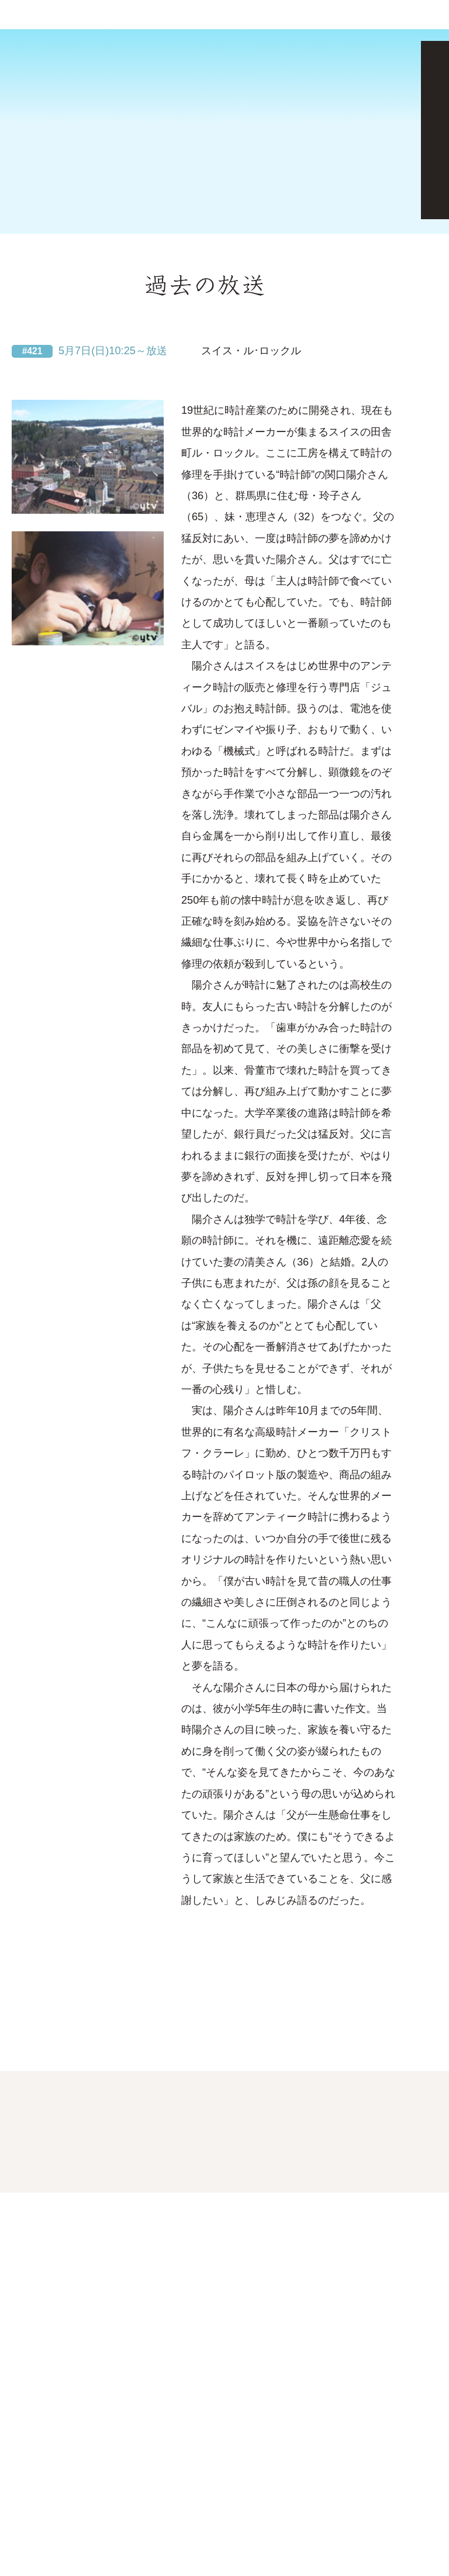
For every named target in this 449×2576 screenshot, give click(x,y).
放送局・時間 (264, 268)
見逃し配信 (339, 228)
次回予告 (33, 228)
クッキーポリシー (87, 2515)
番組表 (422, 16)
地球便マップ (100, 268)
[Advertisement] (224, 68)
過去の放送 (192, 228)
